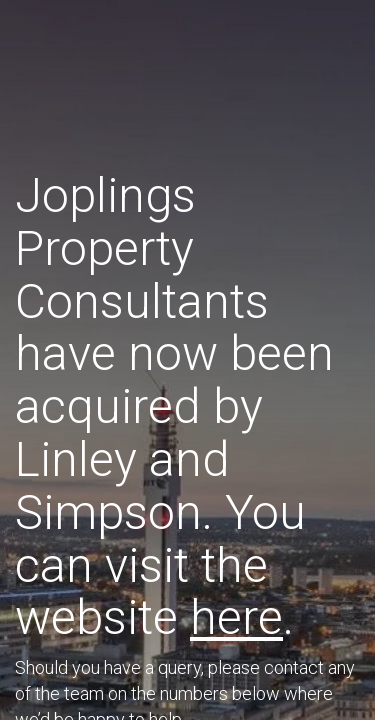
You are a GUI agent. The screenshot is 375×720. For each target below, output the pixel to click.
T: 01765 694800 (179, 461)
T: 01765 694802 (190, 486)
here (283, 332)
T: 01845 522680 (182, 512)
